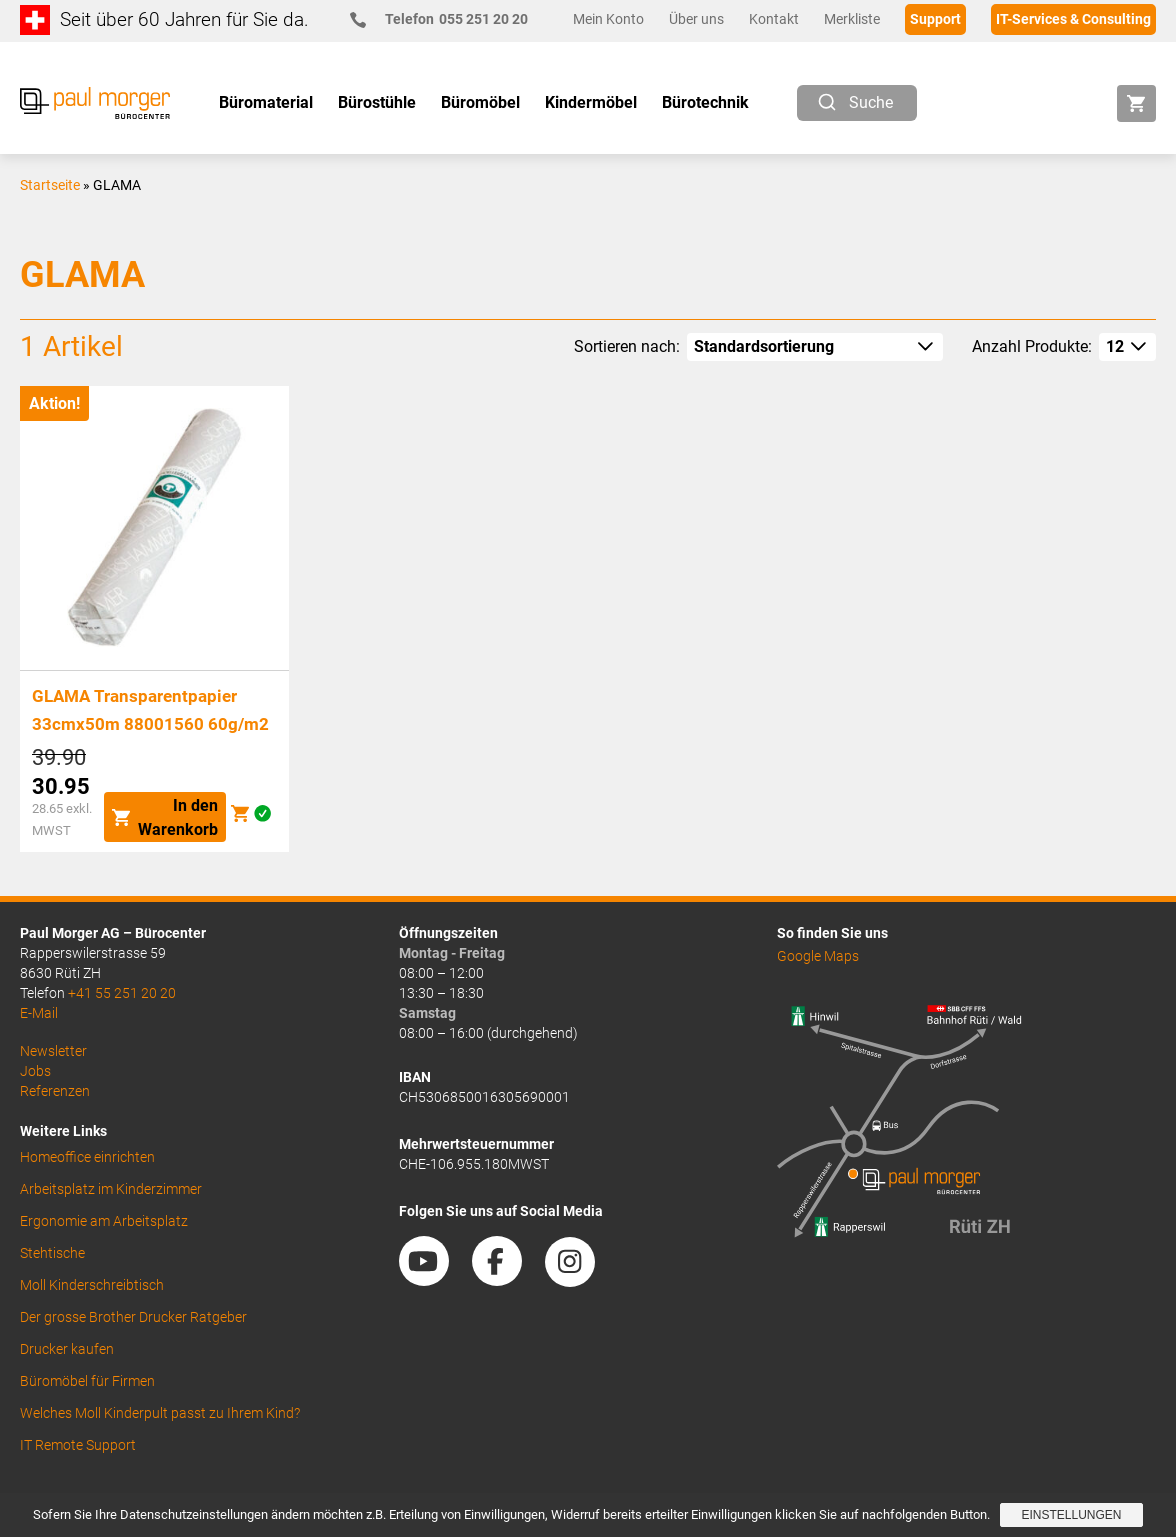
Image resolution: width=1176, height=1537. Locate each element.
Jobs (35, 1071)
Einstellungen (1071, 1515)
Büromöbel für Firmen (87, 1381)
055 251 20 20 (447, 19)
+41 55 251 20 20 (122, 993)
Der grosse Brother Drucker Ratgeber (133, 1317)
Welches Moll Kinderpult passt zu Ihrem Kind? (160, 1413)
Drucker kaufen (67, 1349)
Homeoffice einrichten (87, 1157)
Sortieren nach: (627, 346)
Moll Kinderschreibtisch (92, 1285)
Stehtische (52, 1253)
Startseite (50, 185)
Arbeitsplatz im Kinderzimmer (111, 1189)
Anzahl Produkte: (1032, 346)
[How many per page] (1127, 346)
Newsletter (53, 1051)
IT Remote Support (78, 1445)
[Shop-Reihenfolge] (815, 346)
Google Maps (818, 956)
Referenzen (55, 1091)
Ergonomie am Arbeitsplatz (104, 1221)
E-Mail (39, 1013)
